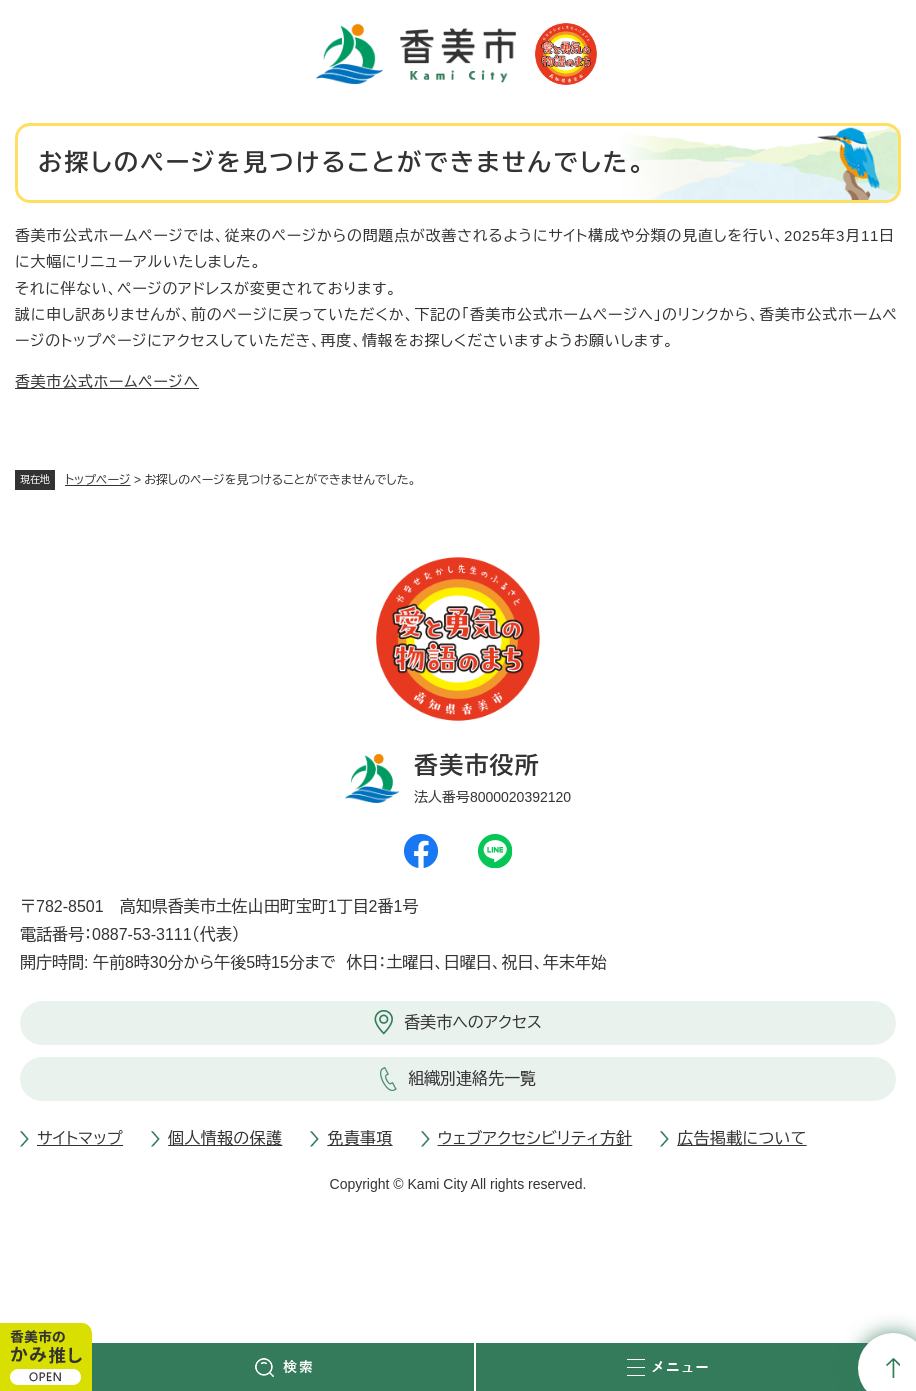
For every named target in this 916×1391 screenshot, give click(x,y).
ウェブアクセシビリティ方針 (535, 1138)
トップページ (98, 480)
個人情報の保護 (225, 1138)
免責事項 (359, 1138)
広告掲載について (741, 1138)
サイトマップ (80, 1138)
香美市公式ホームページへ (107, 381)
